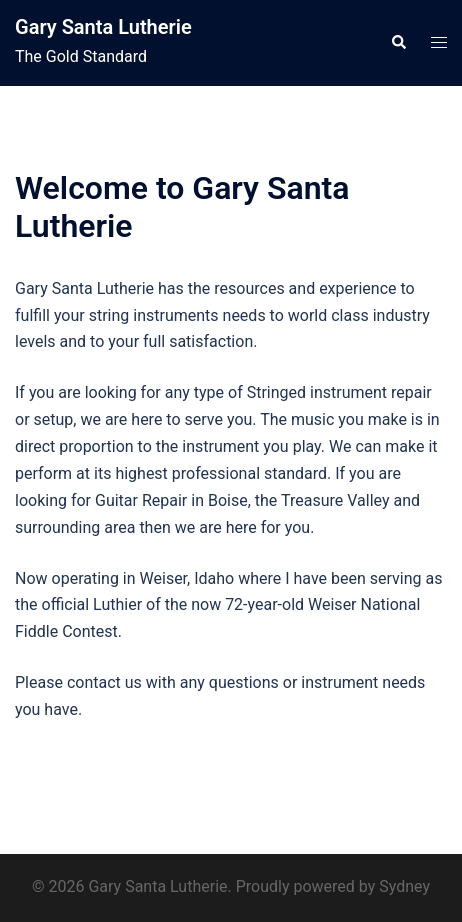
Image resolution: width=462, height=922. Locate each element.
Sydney (404, 886)
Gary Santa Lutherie (103, 27)
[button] (398, 43)
